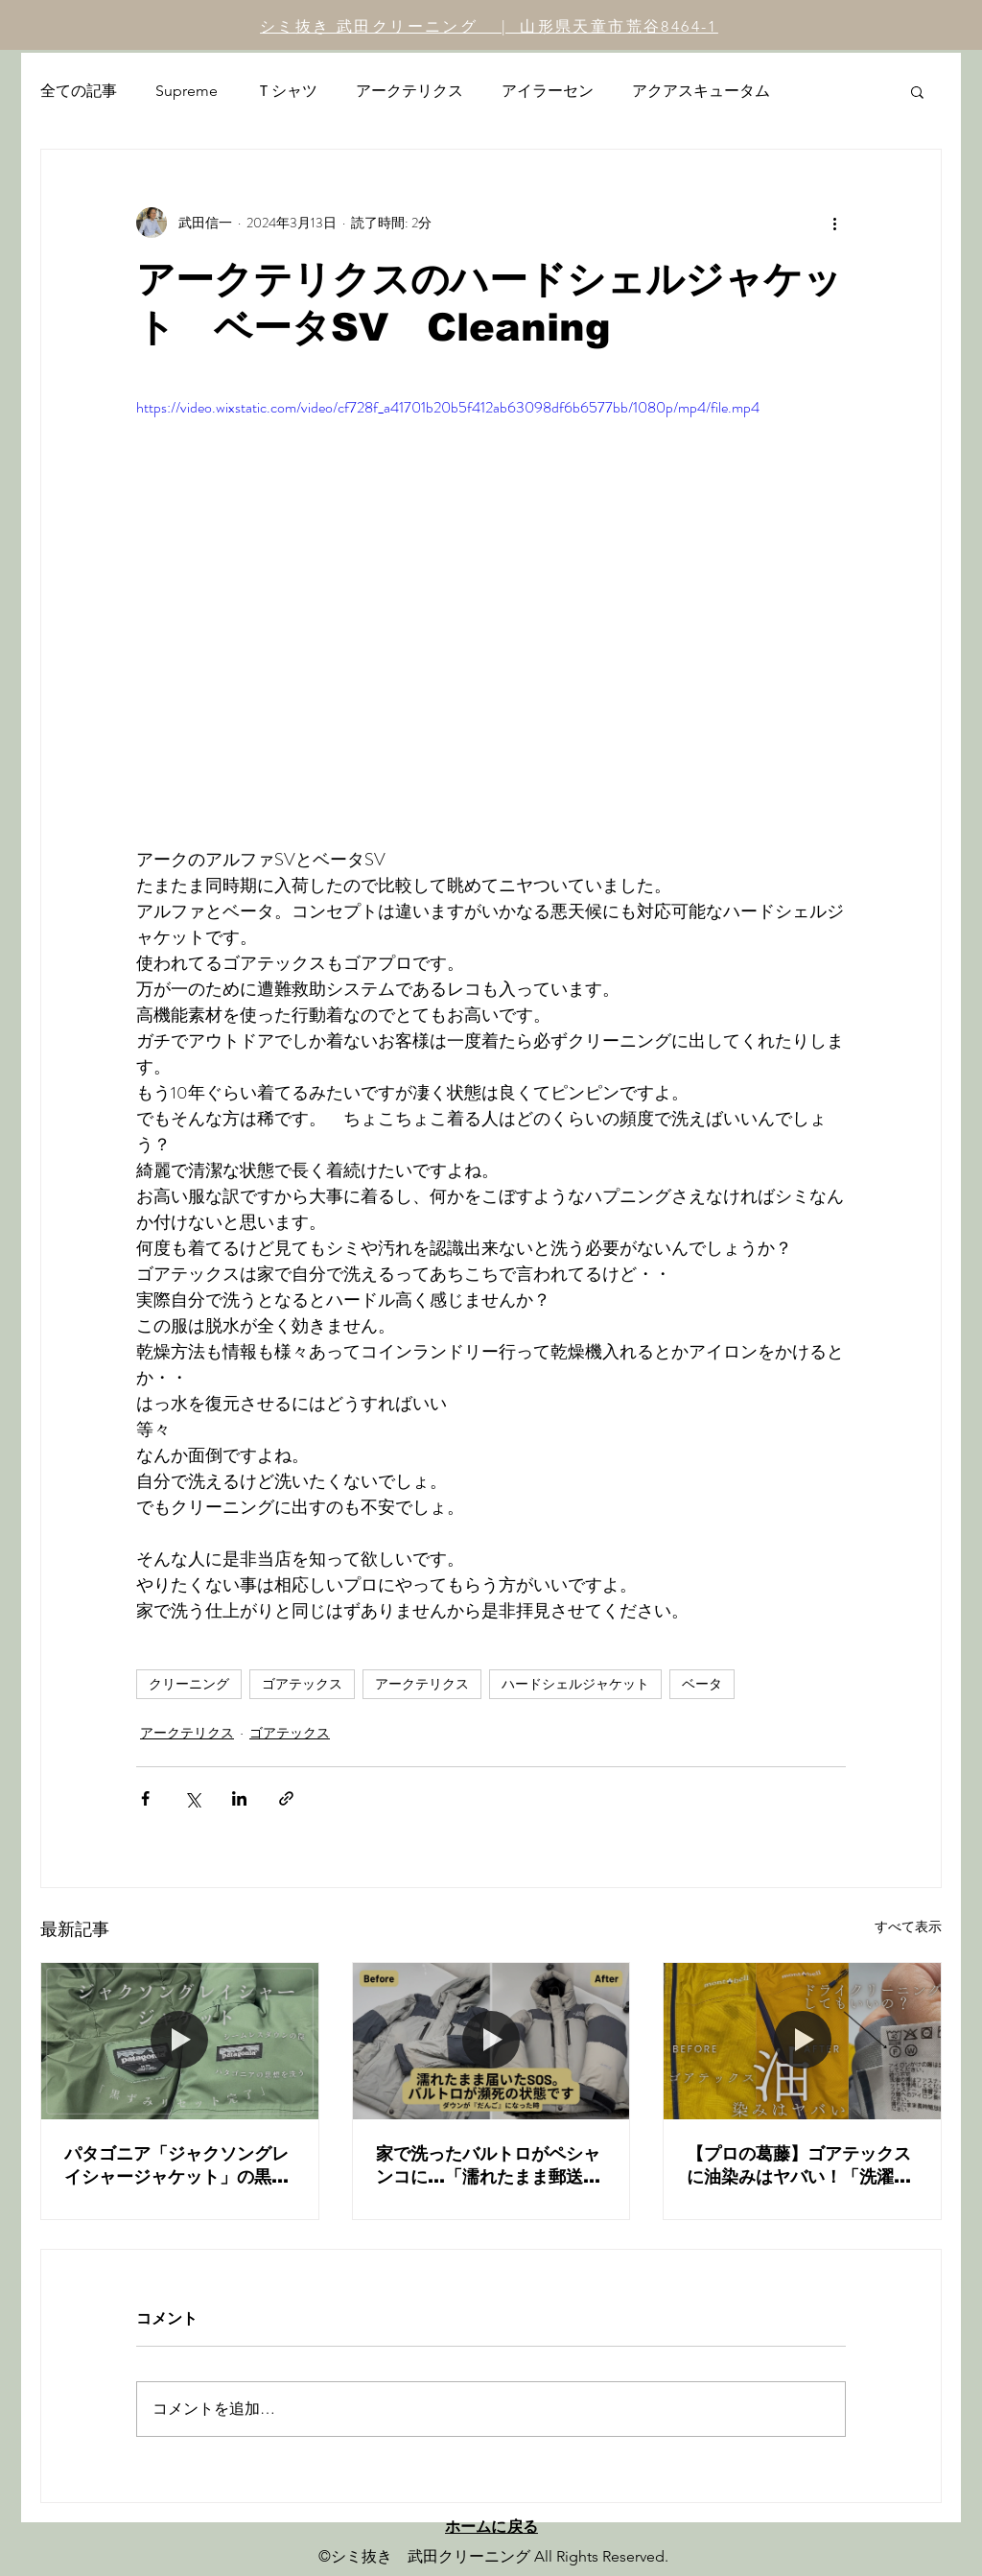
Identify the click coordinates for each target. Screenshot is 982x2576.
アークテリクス (409, 91)
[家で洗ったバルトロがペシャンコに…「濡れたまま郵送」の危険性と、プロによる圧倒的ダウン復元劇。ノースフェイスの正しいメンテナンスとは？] (491, 2040)
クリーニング (189, 1683)
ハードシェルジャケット (575, 1683)
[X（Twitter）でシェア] (192, 1798)
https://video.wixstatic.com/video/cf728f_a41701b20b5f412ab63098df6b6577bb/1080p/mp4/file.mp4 (448, 407)
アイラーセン (548, 91)
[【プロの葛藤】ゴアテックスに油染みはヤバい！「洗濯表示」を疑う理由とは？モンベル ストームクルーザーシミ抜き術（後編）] (802, 2040)
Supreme (186, 91)
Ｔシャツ (286, 91)
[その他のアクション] (834, 222)
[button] (917, 91)
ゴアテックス (302, 1683)
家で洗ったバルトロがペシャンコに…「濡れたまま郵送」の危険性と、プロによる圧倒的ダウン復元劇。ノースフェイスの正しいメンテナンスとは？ (488, 2166)
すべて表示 (908, 1926)
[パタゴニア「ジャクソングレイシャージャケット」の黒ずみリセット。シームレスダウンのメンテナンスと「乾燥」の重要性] (179, 2040)
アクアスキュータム (701, 91)
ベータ (702, 1683)
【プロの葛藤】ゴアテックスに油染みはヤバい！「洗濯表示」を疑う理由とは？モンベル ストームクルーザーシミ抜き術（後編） (802, 2166)
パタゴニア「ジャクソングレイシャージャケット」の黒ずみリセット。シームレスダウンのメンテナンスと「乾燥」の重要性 (176, 2166)
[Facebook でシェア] (145, 1798)
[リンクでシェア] (286, 1798)
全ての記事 (78, 91)
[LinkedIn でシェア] (239, 1798)
